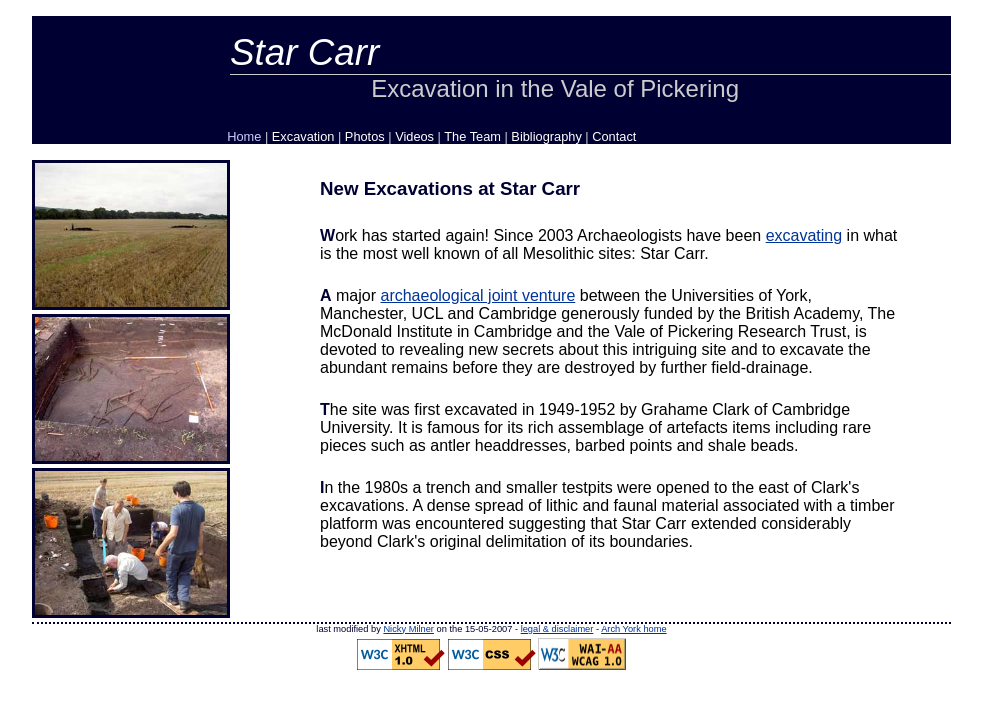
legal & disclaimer (557, 629)
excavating (804, 235)
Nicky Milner (408, 629)
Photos (365, 136)
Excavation (303, 136)
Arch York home (634, 629)
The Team (472, 136)
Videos (414, 136)
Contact (614, 136)
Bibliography (546, 136)
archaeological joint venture (477, 295)
